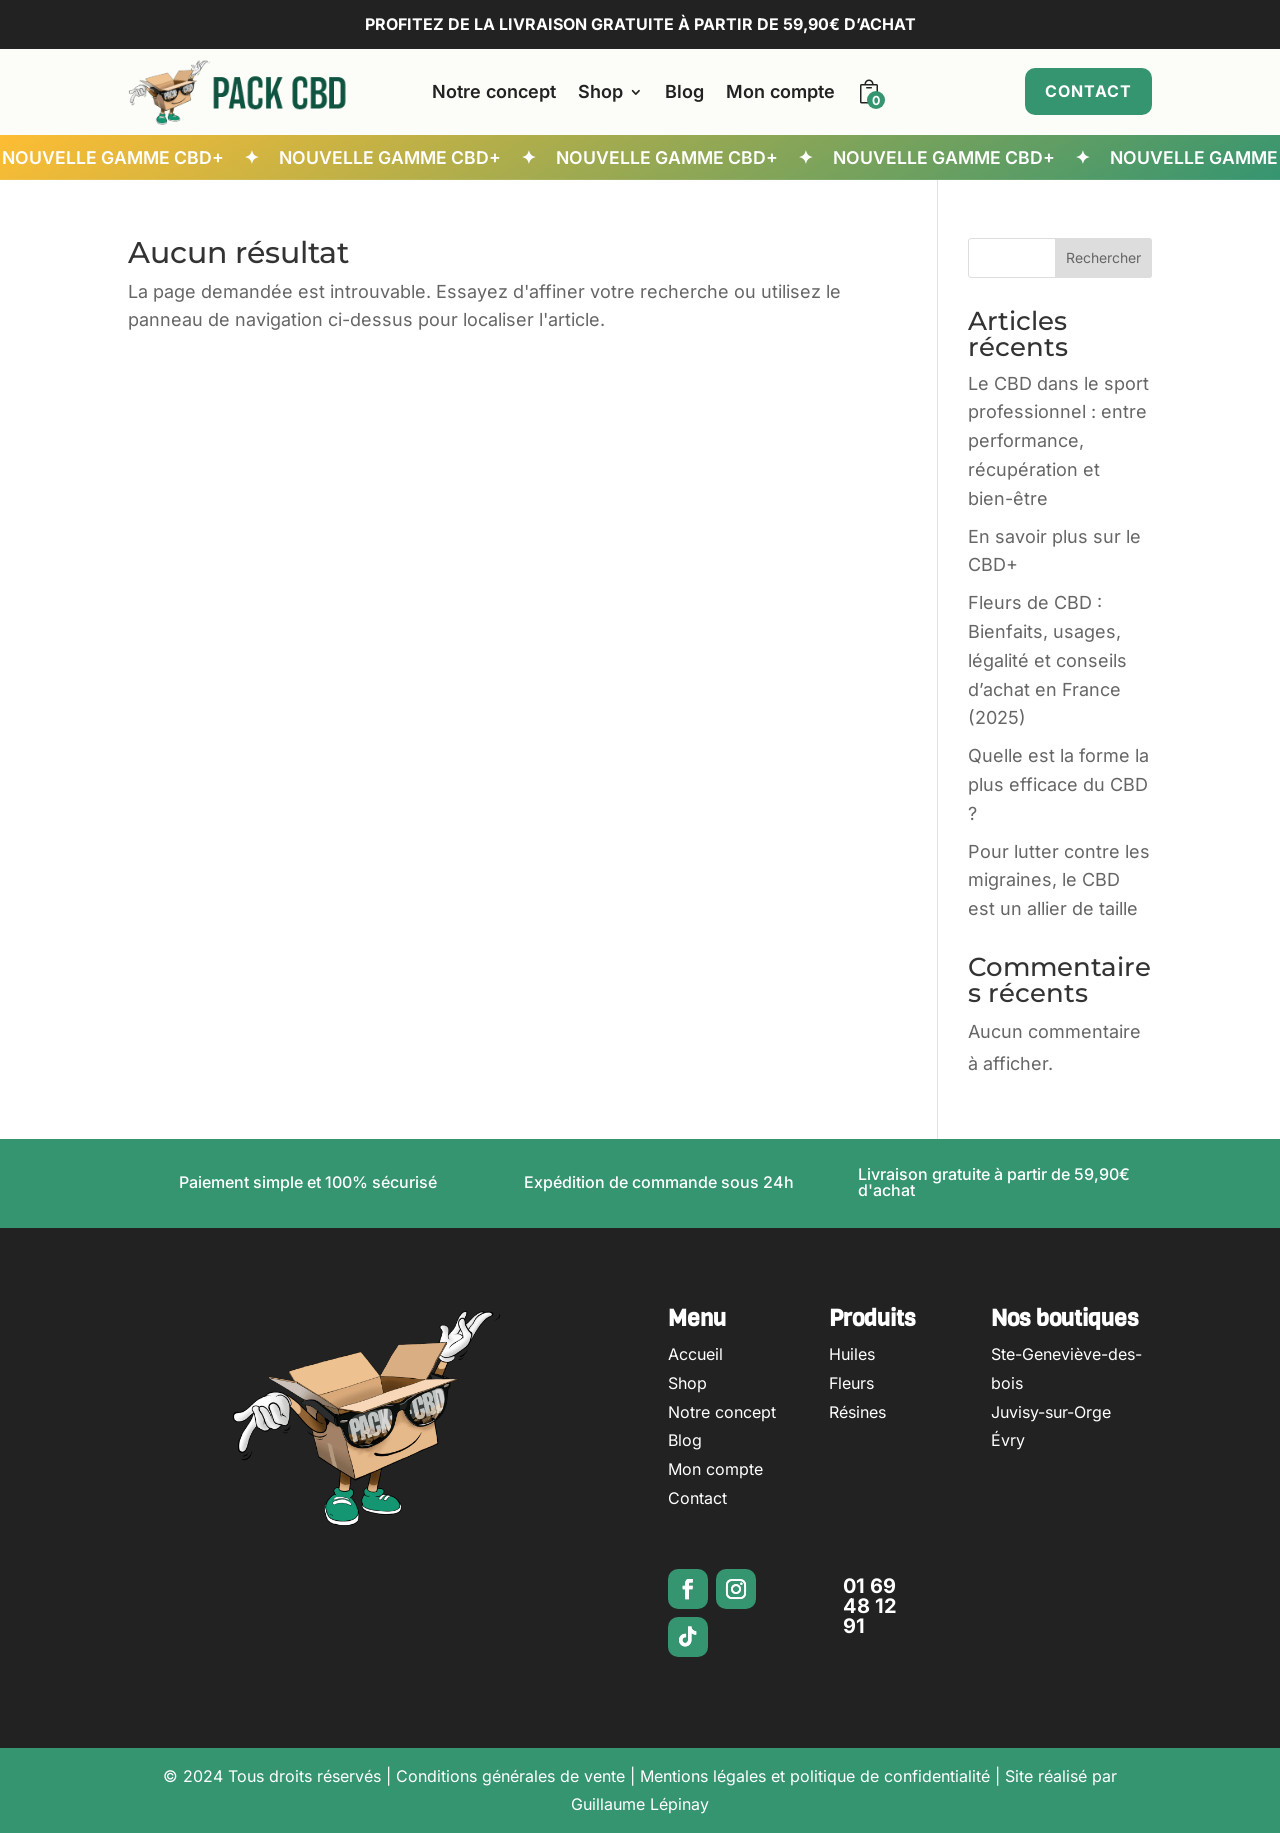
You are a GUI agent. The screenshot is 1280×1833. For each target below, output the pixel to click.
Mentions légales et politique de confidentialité (815, 1776)
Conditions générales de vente (510, 1776)
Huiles (852, 1354)
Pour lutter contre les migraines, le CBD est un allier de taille (1059, 880)
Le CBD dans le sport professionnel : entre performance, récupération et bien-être (1058, 441)
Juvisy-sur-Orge (1051, 1412)
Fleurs (851, 1383)
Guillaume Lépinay (640, 1804)
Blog (684, 91)
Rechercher (1103, 257)
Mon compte (780, 91)
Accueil (695, 1354)
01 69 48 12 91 (870, 1606)
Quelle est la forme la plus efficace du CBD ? (1058, 784)
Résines (857, 1412)
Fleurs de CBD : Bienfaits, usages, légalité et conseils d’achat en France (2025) (1047, 660)
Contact (1088, 91)
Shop (600, 91)
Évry (1008, 1440)
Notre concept (494, 91)
